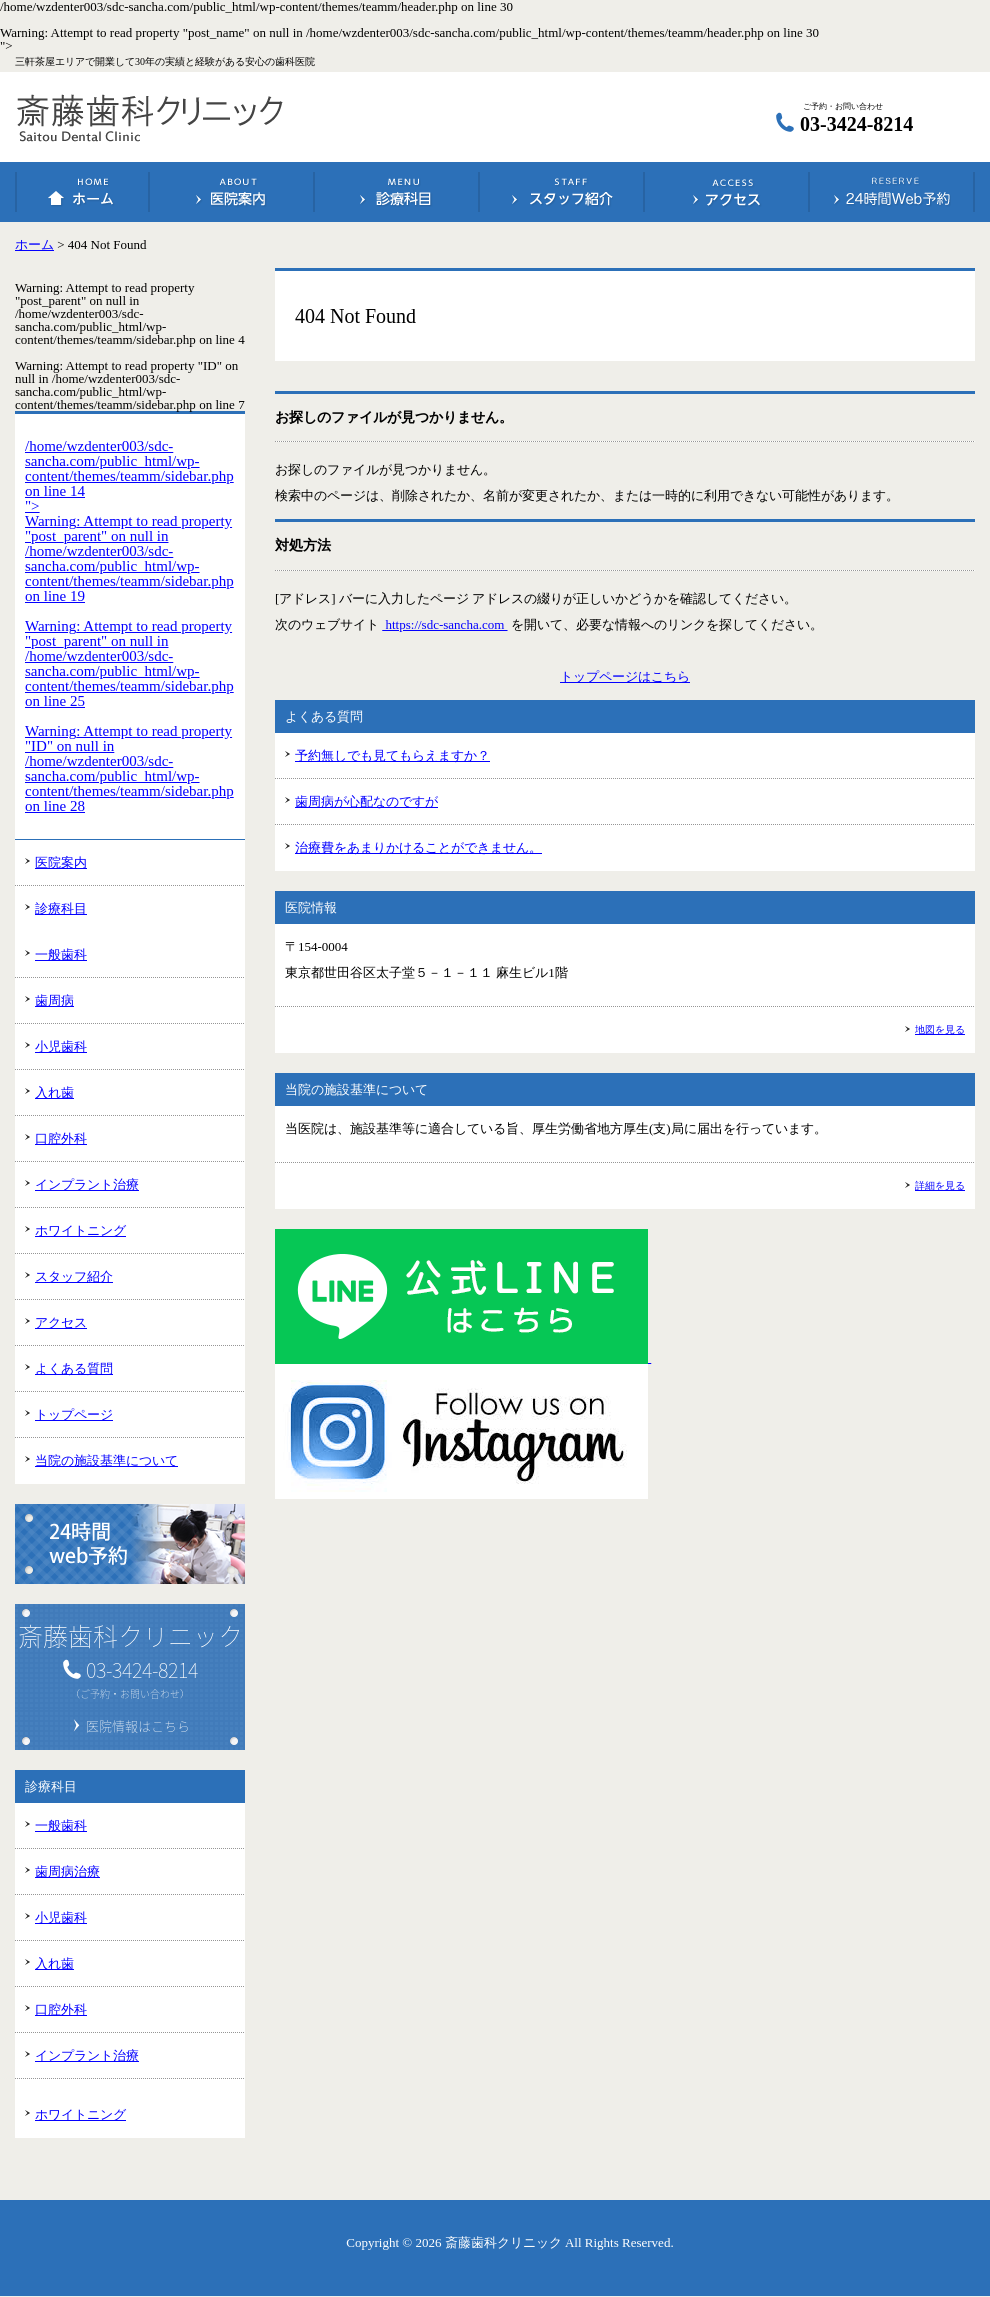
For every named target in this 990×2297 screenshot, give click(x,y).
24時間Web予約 (892, 192)
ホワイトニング (80, 1230)
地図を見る (940, 1029)
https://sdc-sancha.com (444, 624)
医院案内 (232, 192)
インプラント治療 (87, 1184)
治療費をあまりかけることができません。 (418, 847)
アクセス (727, 192)
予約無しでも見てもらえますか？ (392, 755)
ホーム (83, 192)
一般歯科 (61, 954)
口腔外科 (61, 1138)
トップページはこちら (625, 676)
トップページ (74, 1414)
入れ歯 (54, 1092)
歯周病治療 (67, 1871)
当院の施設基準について (106, 1460)
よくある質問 (74, 1368)
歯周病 (54, 1000)
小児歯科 (61, 1046)
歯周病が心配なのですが (366, 801)
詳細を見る (940, 1185)
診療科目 (397, 192)
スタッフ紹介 (562, 192)
